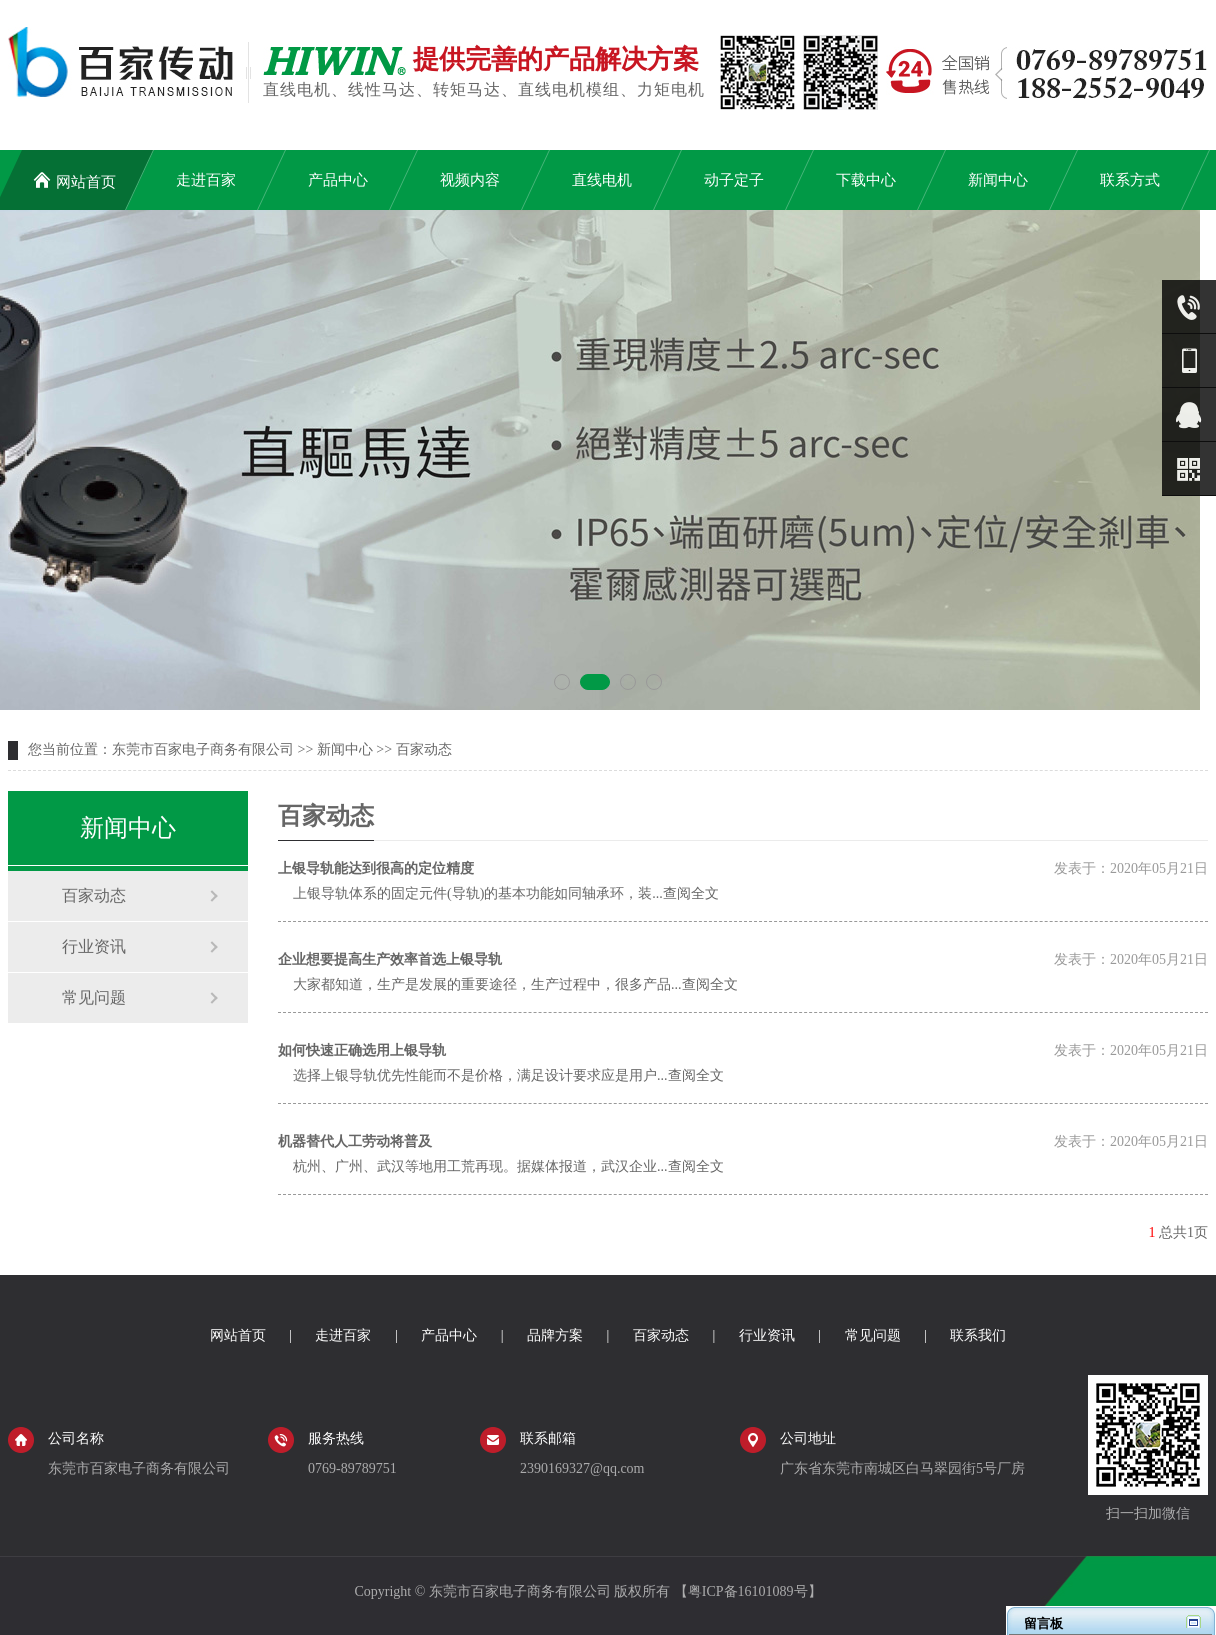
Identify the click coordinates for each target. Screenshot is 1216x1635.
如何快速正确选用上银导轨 (362, 1050)
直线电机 (602, 180)
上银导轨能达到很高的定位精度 (376, 868)
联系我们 (978, 1335)
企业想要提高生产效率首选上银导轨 (390, 959)
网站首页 (74, 180)
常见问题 (94, 997)
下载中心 (866, 180)
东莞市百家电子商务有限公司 (203, 749)
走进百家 (206, 180)
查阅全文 (691, 893)
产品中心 (338, 180)
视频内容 (470, 180)
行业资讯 (94, 946)
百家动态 (424, 749)
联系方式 (1130, 180)
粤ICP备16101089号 (748, 1591)
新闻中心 (998, 180)
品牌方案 (555, 1335)
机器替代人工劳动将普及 (355, 1141)
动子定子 (734, 180)
